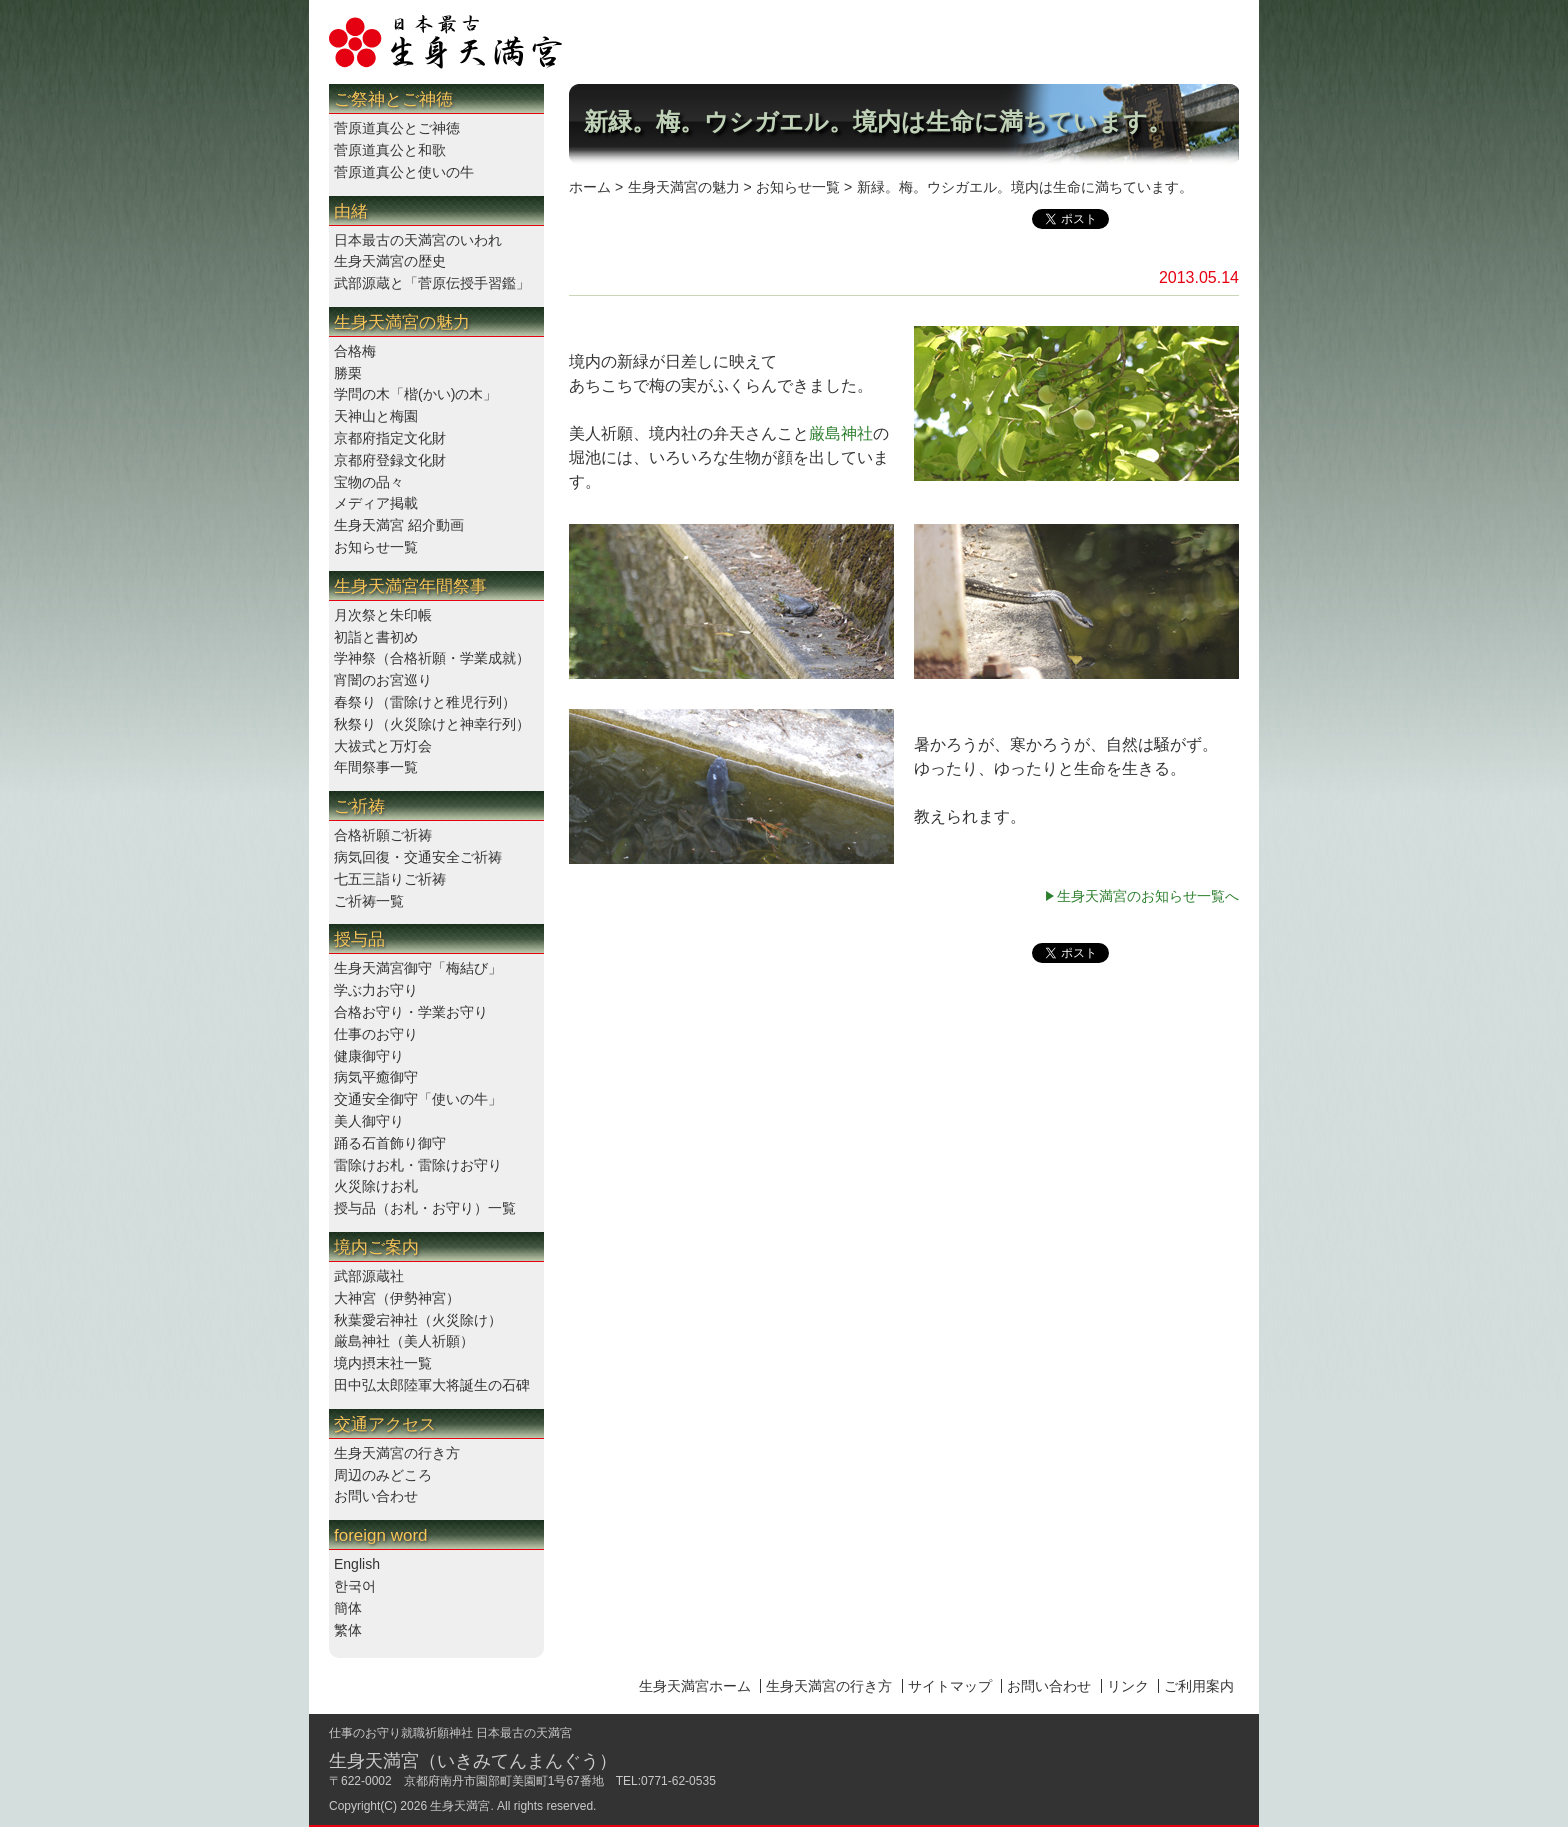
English (357, 1564)
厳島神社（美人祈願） (404, 1341)
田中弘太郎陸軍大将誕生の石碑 (432, 1385)
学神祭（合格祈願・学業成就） (432, 658)
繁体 (348, 1630)
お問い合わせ (376, 1496)
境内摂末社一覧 (383, 1363)
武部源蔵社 (369, 1276)
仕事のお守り (376, 1034)
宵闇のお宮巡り (383, 680)
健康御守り (369, 1056)
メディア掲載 (376, 503)
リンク (1128, 1686)
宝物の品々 (369, 482)
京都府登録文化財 (390, 460)
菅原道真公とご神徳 (397, 128)
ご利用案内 (1199, 1686)
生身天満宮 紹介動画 (399, 525)
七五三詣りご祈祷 (390, 879)
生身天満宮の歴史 (390, 261)
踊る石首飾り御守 (390, 1143)
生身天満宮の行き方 (397, 1453)
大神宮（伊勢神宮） (397, 1298)
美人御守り (369, 1121)
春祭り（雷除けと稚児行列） (425, 702)
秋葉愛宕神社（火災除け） (418, 1320)
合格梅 (355, 351)
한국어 (355, 1586)
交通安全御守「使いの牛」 (418, 1099)
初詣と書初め (376, 637)
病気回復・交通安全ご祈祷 (418, 857)
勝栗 (348, 373)
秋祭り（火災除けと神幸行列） (432, 724)
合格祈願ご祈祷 (383, 835)
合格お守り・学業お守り (411, 1012)
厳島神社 (841, 433)
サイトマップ (950, 1686)
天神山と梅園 (376, 416)
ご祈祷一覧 (369, 901)
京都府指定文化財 (390, 438)
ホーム (590, 187)
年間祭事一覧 (376, 767)
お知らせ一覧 (376, 547)
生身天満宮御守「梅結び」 (418, 968)
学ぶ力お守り (376, 990)
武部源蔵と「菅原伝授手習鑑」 (432, 283)
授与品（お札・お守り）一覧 (425, 1208)
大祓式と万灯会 (383, 746)
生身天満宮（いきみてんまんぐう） (473, 1761)
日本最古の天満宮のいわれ (418, 240)
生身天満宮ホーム (695, 1686)
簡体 (348, 1608)
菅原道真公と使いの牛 (404, 172)
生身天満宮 (460, 1806)
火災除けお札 (376, 1186)
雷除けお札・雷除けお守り (418, 1165)
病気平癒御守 (376, 1077)
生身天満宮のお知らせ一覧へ (1148, 896)
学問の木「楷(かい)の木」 (415, 394)
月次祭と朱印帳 (383, 615)
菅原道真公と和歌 (390, 150)
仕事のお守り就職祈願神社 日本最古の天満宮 (450, 1733)
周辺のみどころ (383, 1475)
